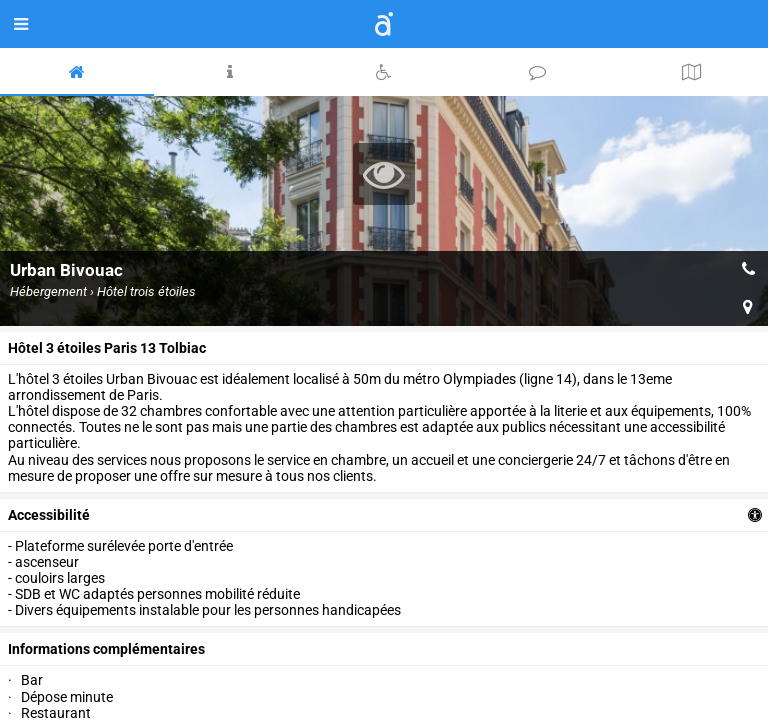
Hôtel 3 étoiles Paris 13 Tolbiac (107, 348)
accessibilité (49, 515)
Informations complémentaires (106, 649)
